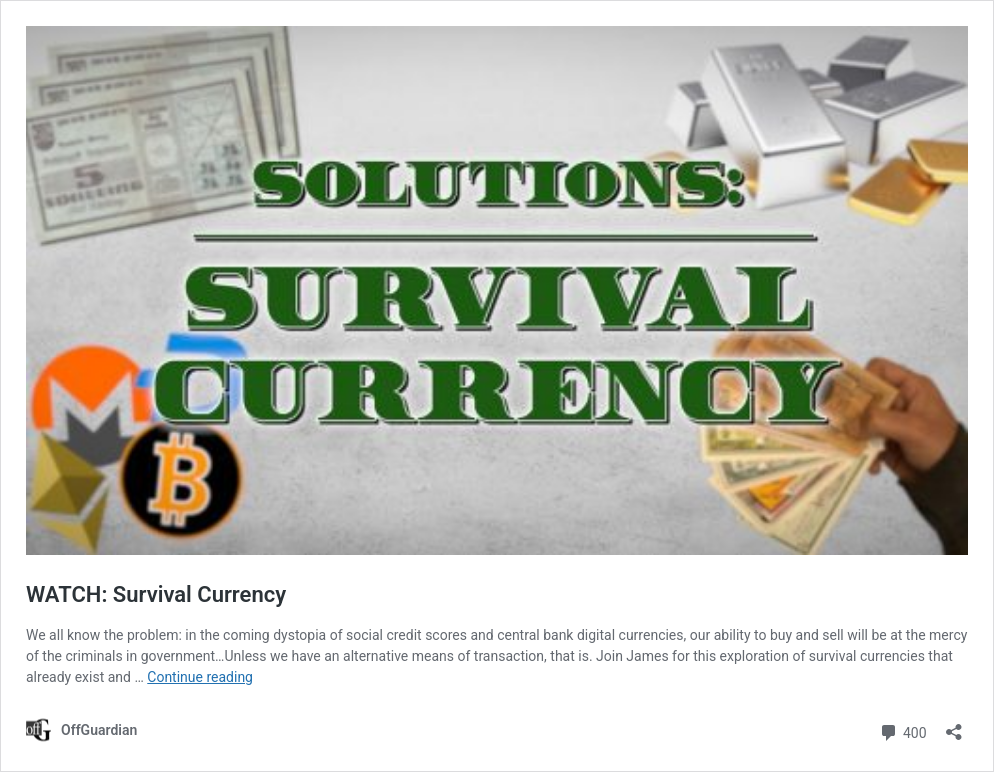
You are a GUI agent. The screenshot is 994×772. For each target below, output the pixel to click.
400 (902, 730)
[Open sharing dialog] (954, 725)
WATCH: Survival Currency (156, 594)
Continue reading (200, 677)
